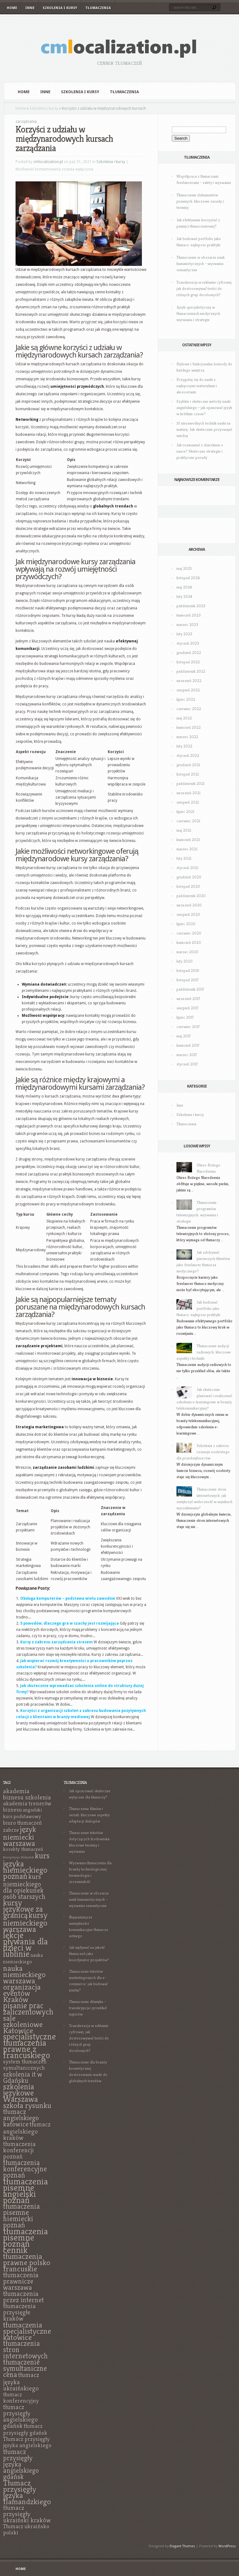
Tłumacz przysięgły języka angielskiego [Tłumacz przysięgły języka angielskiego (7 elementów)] (27, 2442)
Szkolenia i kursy (60, 8)
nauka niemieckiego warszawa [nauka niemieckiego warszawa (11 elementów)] (24, 1974)
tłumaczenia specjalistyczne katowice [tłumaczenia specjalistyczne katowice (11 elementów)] (27, 2331)
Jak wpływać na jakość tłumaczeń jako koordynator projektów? (89, 1954)
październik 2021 (190, 783)
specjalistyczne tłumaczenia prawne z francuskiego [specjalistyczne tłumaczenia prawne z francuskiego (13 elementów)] (29, 2046)
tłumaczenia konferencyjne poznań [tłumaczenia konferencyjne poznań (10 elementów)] (25, 2169)
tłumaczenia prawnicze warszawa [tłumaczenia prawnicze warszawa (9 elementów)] (21, 2281)
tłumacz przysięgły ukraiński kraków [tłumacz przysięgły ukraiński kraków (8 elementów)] (27, 2514)
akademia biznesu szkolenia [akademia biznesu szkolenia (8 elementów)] (27, 1794)
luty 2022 (184, 746)
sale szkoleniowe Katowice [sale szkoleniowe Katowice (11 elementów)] (23, 2024)
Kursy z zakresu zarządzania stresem (56, 1642)
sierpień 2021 (187, 802)
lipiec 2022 (185, 699)
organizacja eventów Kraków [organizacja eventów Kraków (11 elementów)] (22, 1993)
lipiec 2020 (185, 923)
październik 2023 (190, 605)
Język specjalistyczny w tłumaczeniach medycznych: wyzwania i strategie (198, 313)
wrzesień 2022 (188, 680)
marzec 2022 (187, 736)
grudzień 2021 (188, 764)
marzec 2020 (187, 951)
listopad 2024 (188, 577)
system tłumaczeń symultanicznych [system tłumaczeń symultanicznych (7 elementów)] (25, 2064)
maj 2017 (183, 1036)
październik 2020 (191, 895)
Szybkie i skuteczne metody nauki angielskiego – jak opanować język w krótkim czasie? (204, 407)
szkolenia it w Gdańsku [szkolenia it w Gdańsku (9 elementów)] (22, 2077)
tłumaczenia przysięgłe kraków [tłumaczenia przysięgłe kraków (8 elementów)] (19, 2312)
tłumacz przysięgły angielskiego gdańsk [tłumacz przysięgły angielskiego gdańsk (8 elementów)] (20, 2416)
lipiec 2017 (185, 1017)
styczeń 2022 (187, 755)
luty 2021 (183, 858)
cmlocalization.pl (48, 162)
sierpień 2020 (188, 914)
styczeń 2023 (187, 643)
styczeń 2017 (187, 1064)
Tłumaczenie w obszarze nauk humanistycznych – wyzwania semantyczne (200, 263)
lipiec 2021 (185, 811)
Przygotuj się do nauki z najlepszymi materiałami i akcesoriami (196, 386)
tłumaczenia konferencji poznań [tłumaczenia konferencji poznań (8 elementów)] (19, 2150)
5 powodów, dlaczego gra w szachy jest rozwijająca (69, 1623)
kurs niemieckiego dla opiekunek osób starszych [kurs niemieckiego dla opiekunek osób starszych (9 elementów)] (24, 1886)
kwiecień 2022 (188, 727)
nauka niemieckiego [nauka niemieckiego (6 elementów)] (23, 1958)
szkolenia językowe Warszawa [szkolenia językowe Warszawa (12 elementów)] (20, 2092)
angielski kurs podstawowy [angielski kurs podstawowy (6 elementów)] (22, 1813)
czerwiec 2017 (188, 1026)
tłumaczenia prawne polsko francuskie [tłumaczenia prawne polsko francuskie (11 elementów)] (26, 2262)
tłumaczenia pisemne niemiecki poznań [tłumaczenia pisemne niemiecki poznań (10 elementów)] (21, 2216)
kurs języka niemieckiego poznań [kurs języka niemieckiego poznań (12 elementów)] (26, 1866)
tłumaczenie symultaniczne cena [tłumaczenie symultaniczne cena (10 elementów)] (25, 2368)
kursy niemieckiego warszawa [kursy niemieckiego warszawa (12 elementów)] (25, 1922)
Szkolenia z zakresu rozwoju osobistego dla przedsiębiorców (203, 1452)
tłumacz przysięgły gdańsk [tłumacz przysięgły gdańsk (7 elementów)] (25, 2429)
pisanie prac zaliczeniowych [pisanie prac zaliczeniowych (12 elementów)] (28, 2008)
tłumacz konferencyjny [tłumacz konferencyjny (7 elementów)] (21, 2397)
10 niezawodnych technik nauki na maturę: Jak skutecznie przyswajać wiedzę (204, 429)
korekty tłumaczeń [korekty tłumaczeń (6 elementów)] (23, 1849)
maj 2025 (184, 568)
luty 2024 (184, 596)
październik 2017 (190, 989)
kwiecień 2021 (188, 839)
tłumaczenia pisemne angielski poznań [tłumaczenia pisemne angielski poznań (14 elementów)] (25, 2190)
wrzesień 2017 (188, 998)
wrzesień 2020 (189, 905)
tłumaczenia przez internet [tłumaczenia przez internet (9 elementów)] (23, 2296)
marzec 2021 (186, 849)
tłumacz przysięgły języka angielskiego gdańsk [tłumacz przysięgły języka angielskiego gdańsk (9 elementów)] (21, 2464)
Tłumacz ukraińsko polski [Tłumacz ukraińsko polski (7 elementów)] (26, 2529)
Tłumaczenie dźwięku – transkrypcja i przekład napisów (88, 2008)
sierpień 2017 (187, 1008)
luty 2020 (184, 961)
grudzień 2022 (188, 652)
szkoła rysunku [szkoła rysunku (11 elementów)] (27, 2105)
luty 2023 (184, 634)
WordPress (227, 2546)
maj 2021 (183, 830)
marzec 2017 (186, 1054)
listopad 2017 (187, 980)
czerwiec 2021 (188, 821)
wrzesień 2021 (188, 792)
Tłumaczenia (98, 8)
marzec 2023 (187, 624)
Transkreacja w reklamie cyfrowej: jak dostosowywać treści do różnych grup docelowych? (204, 288)
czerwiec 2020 (188, 933)
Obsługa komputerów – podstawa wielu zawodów (67, 1598)
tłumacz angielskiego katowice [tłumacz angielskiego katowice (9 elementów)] (21, 2117)
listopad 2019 (187, 970)
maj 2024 (184, 587)
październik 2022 (190, 671)
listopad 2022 (188, 662)
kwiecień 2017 (187, 1045)
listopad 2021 (187, 774)
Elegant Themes (182, 2546)
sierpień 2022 (188, 690)
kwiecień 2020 (188, 942)
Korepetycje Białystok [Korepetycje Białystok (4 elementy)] (18, 1857)
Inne (30, 8)
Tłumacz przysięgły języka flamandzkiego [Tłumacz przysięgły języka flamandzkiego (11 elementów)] (27, 2492)
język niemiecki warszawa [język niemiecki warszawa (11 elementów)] (19, 1836)
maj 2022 (184, 718)
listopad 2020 (188, 886)
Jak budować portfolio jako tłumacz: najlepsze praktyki (198, 1308)
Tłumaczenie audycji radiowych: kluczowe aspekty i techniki (203, 1352)
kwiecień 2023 (188, 615)
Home (12, 8)
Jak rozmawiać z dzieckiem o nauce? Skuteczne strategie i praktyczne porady (199, 451)
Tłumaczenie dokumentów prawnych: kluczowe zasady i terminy (200, 201)
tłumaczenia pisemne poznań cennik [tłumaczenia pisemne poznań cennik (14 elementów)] (25, 2240)
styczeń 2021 (187, 867)
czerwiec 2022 (188, 708)
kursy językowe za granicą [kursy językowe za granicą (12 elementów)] (23, 1908)
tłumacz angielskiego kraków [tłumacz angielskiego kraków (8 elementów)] (27, 2131)
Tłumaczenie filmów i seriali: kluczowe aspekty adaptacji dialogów (89, 1815)
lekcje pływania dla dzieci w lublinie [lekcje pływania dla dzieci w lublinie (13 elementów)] (25, 1944)
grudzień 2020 (188, 877)
